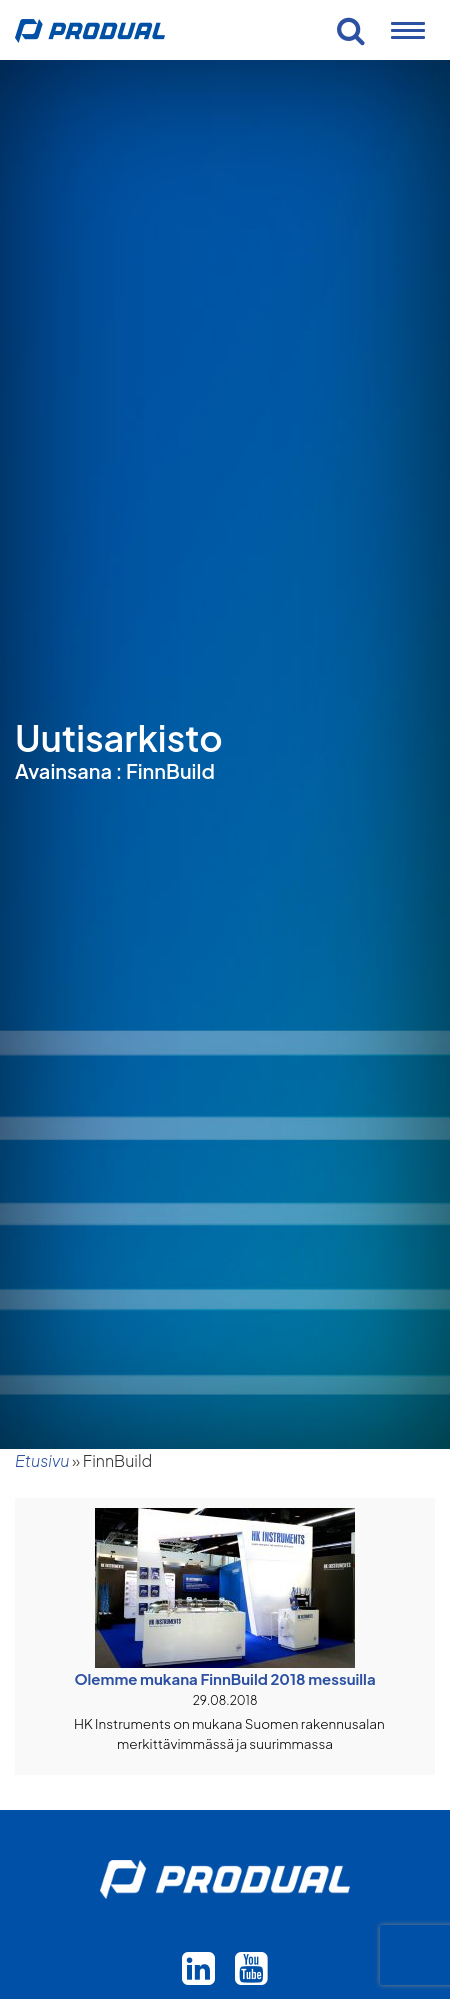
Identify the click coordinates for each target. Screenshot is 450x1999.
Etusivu (42, 1460)
